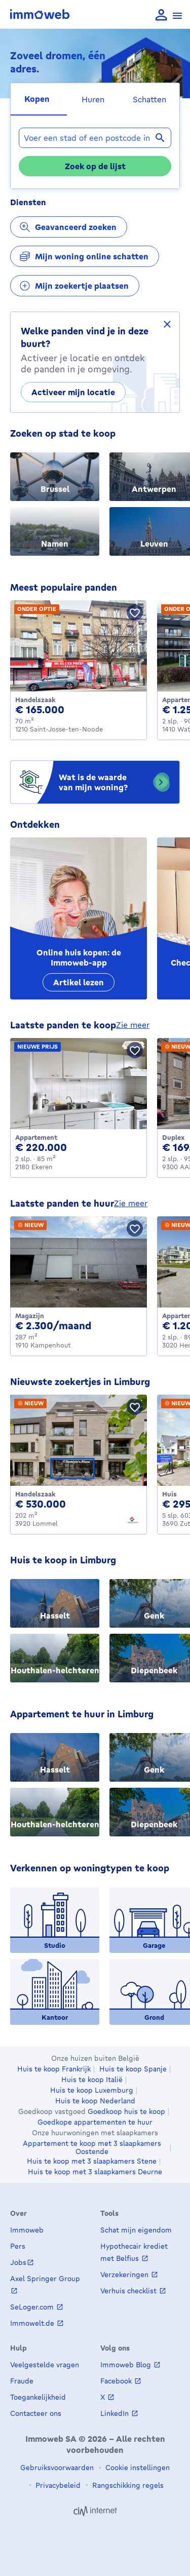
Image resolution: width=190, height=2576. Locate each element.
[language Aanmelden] (161, 15)
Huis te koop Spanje (133, 2069)
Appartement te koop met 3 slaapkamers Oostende (92, 2147)
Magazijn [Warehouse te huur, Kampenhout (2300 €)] (29, 1315)
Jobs (18, 2262)
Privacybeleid (57, 2485)
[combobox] (95, 138)
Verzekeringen (125, 2274)
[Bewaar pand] (135, 612)
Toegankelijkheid (38, 2397)
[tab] (39, 99)
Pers (17, 2246)
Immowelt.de (33, 2323)
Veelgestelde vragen (44, 2364)
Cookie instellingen (136, 2467)
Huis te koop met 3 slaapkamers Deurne (95, 2172)
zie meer (132, 1024)
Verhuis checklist (129, 2290)
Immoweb (27, 2230)
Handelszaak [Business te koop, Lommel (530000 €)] (35, 1493)
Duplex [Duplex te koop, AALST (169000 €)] (173, 1137)
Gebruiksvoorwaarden (57, 2467)
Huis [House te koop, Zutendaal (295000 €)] (169, 1493)
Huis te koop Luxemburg (91, 2090)
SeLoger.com (33, 2307)
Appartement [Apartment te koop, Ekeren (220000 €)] (36, 1137)
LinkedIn (115, 2413)
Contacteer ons (35, 2413)
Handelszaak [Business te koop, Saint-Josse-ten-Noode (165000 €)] (35, 699)
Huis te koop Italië (92, 2079)
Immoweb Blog (126, 2364)
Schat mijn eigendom (136, 2230)
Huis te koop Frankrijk (54, 2069)
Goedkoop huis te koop (126, 2111)
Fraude (21, 2381)
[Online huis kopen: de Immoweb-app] (78, 918)
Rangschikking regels (127, 2485)
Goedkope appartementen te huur (95, 2122)
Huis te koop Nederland (95, 2101)
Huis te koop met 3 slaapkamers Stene (92, 2161)
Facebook (117, 2381)
